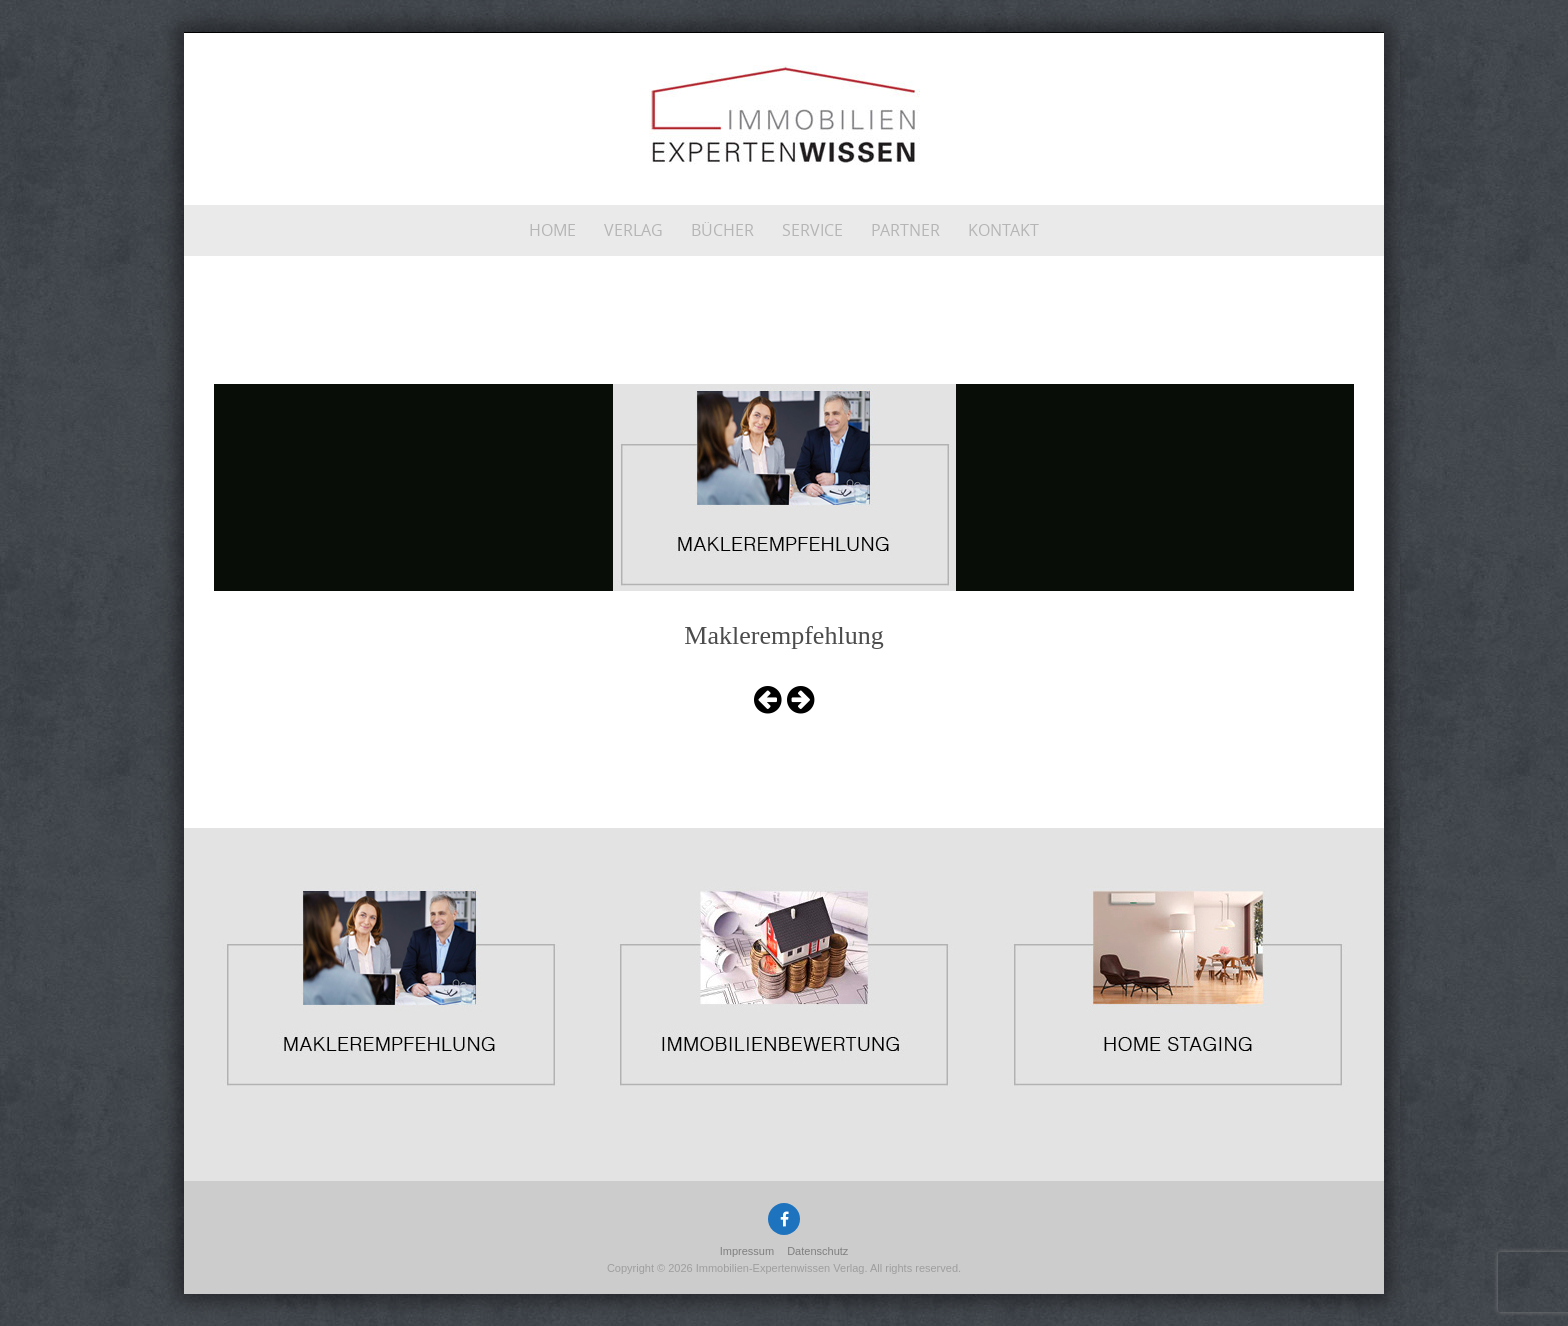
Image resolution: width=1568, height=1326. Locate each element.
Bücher (722, 230)
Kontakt (1003, 230)
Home (552, 230)
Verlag (633, 230)
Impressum (747, 1251)
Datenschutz (817, 1251)
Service (812, 230)
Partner (905, 230)
